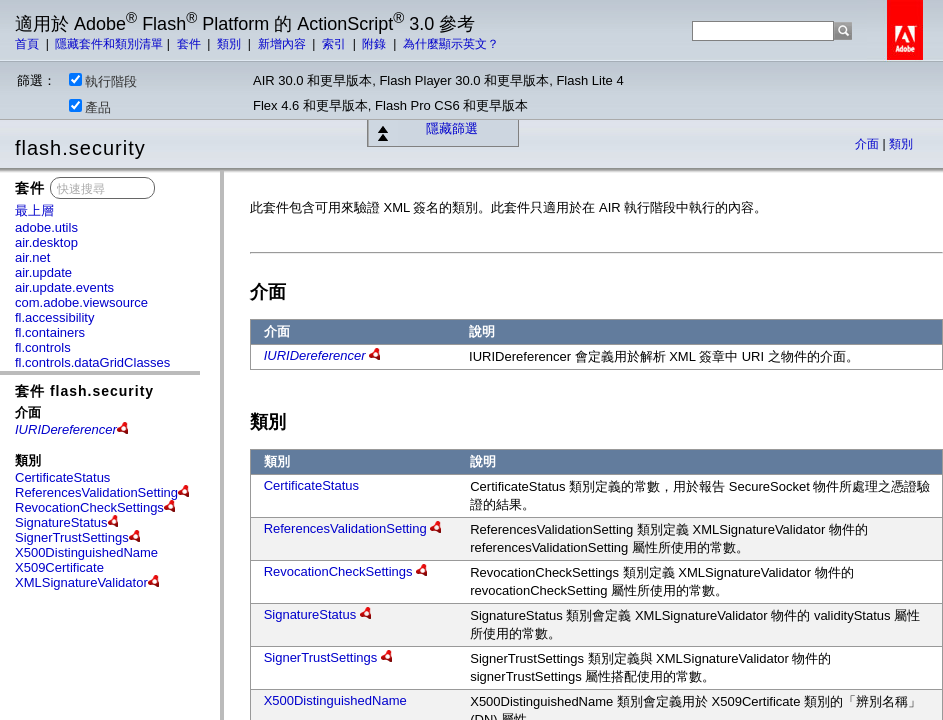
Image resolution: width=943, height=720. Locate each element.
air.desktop (46, 242)
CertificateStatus (62, 477)
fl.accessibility (54, 317)
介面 (868, 144)
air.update (43, 272)
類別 (230, 44)
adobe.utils (46, 227)
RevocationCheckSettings (89, 507)
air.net (32, 257)
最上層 (34, 210)
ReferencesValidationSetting (96, 492)
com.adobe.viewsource (81, 302)
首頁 (28, 44)
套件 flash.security (84, 391)
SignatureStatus (61, 522)
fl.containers (50, 332)
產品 (90, 107)
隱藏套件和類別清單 (109, 44)
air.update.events (64, 287)
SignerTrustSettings (72, 537)
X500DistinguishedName (86, 552)
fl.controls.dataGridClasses (92, 362)
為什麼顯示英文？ (451, 44)
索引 (335, 44)
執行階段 (103, 81)
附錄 (375, 44)
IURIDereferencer (315, 355)
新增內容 (283, 44)
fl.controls (43, 347)
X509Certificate (59, 567)
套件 (190, 44)
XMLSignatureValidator (81, 582)
